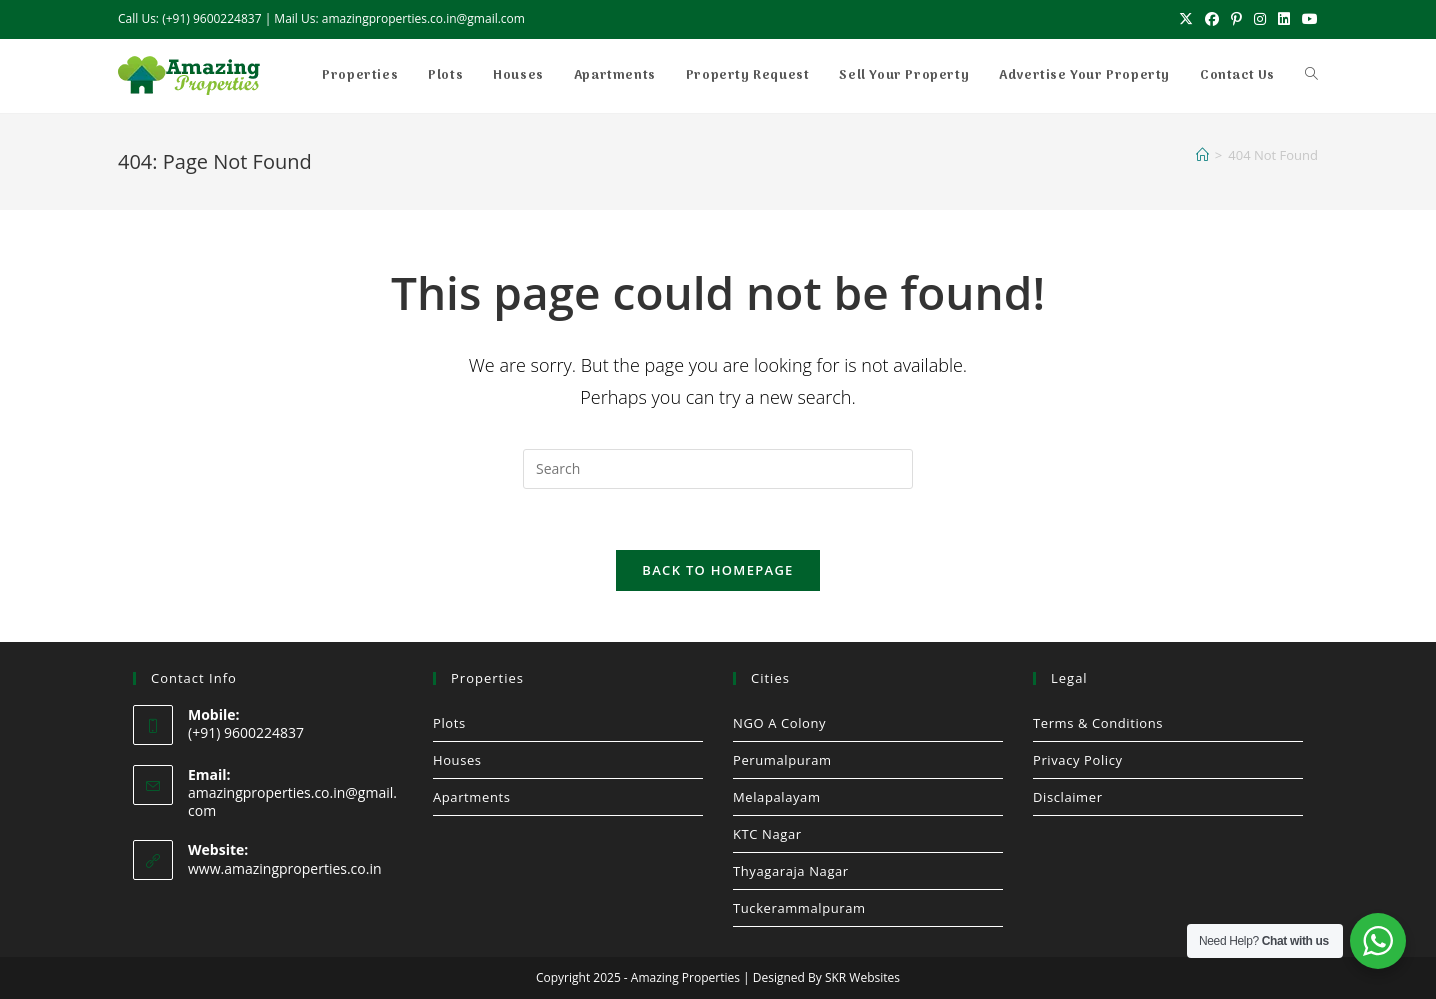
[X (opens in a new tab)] (1186, 19)
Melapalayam (777, 797)
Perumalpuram (782, 760)
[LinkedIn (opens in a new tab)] (1284, 19)
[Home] (1202, 155)
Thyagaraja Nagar (791, 871)
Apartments (471, 797)
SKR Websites (862, 977)
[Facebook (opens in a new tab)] (1212, 19)
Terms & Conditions (1098, 723)
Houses (457, 760)
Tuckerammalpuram (799, 908)
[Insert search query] (718, 469)
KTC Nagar (767, 834)
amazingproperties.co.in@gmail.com (292, 801)
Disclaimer (1068, 797)
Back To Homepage (717, 570)
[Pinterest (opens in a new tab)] (1236, 19)
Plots (449, 723)
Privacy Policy (1078, 760)
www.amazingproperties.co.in (285, 868)
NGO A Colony (779, 723)
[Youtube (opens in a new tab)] (1307, 19)
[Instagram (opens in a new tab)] (1260, 19)
